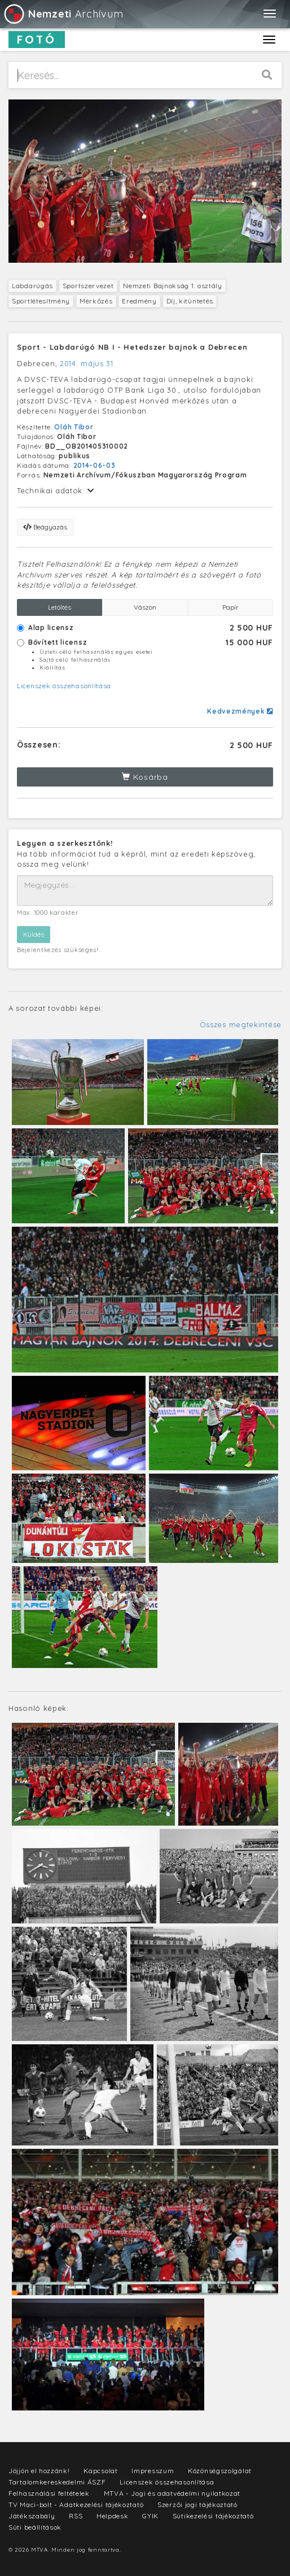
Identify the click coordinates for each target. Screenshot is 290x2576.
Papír (230, 607)
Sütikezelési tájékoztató (213, 2516)
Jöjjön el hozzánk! (39, 2470)
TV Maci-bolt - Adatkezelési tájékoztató (75, 2504)
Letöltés (59, 607)
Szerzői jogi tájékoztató (197, 2504)
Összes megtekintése (241, 1024)
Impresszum (152, 2470)
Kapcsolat (100, 2470)
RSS (75, 2516)
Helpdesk (112, 2516)
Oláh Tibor (73, 427)
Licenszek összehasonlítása (64, 685)
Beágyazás (45, 527)
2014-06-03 (94, 465)
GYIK (150, 2516)
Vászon (145, 607)
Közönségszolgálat (220, 2470)
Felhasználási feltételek (49, 2493)
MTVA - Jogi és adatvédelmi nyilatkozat (172, 2493)
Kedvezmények (240, 711)
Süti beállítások (34, 2527)
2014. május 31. (88, 363)
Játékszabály (31, 2516)
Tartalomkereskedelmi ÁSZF (57, 2482)
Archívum (63, 13)
